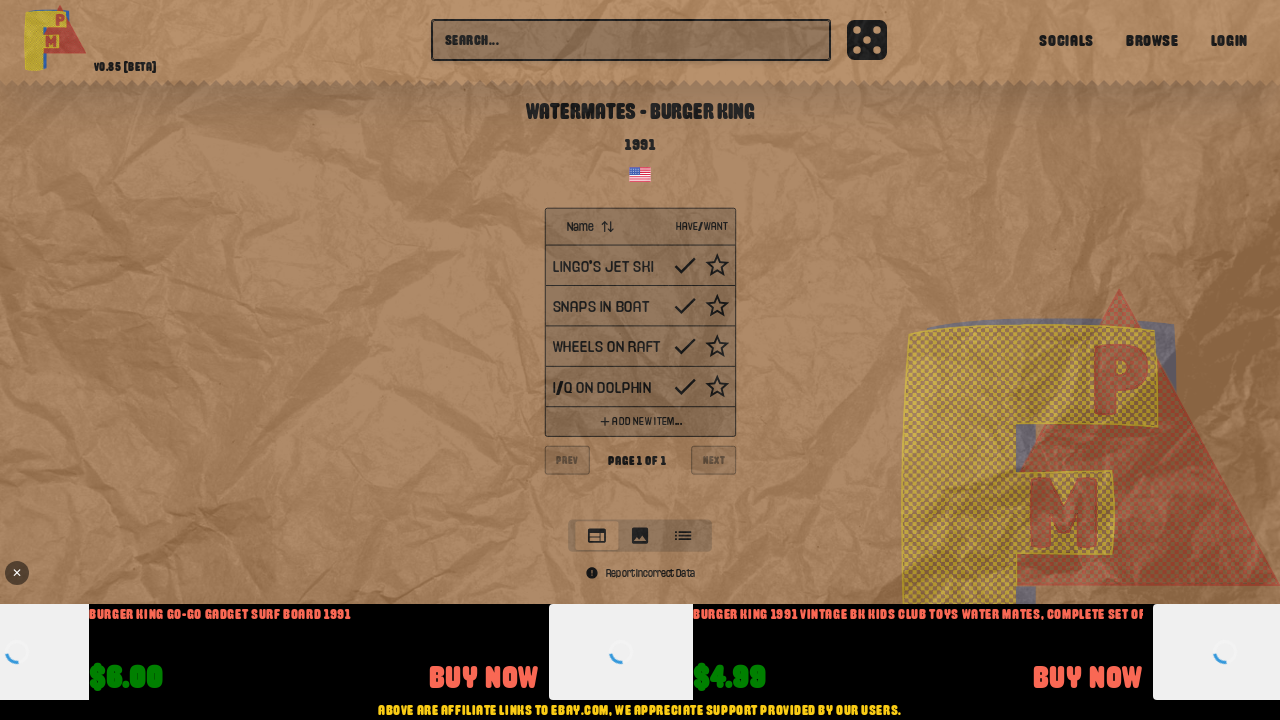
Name (591, 226)
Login (1229, 40)
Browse (1152, 40)
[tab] (596, 535)
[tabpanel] (640, 358)
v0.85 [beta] (125, 67)
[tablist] (640, 535)
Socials (1066, 40)
